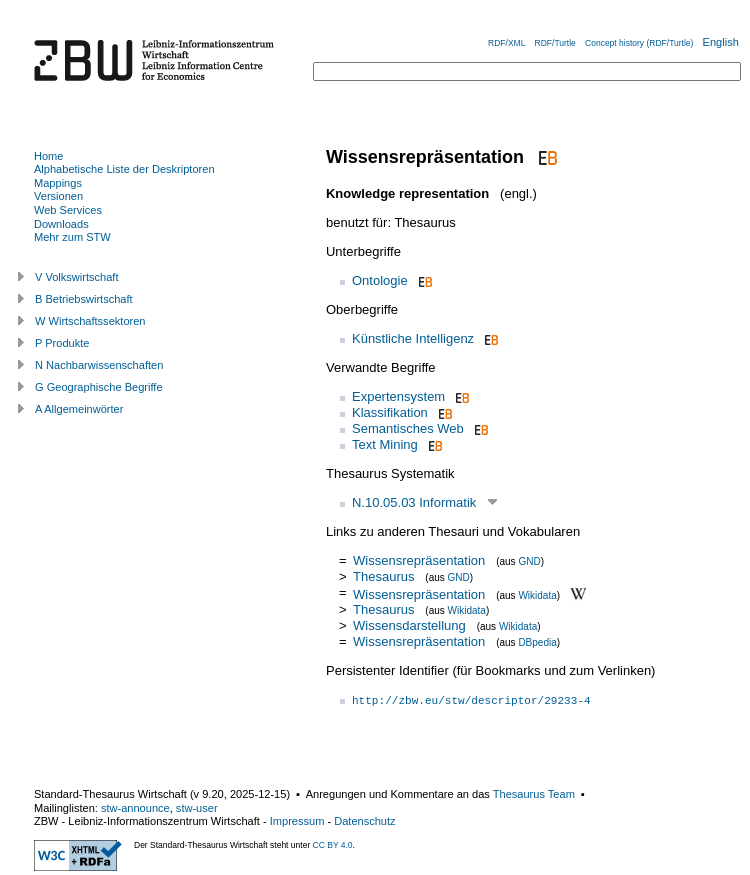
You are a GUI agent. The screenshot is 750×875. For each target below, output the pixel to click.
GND (529, 561)
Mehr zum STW (72, 237)
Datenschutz (364, 821)
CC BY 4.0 (333, 845)
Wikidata (537, 594)
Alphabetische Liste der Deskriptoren (124, 169)
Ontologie (380, 280)
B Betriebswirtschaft (84, 299)
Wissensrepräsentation (419, 560)
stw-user (197, 808)
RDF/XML (506, 43)
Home (48, 156)
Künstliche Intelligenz (413, 338)
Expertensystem (398, 396)
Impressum (297, 821)
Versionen (58, 196)
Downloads (61, 224)
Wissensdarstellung (409, 625)
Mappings (58, 183)
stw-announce (135, 808)
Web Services (68, 210)
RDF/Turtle (555, 43)
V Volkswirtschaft (77, 277)
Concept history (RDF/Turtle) (639, 43)
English (721, 42)
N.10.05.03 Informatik (414, 502)
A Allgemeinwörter (79, 409)
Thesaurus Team (534, 794)
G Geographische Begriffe (99, 387)
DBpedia (537, 642)
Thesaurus (383, 576)
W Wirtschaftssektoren (90, 321)
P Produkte (62, 343)
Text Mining (385, 444)
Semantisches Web (408, 428)
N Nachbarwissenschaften (99, 365)
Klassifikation (390, 412)
